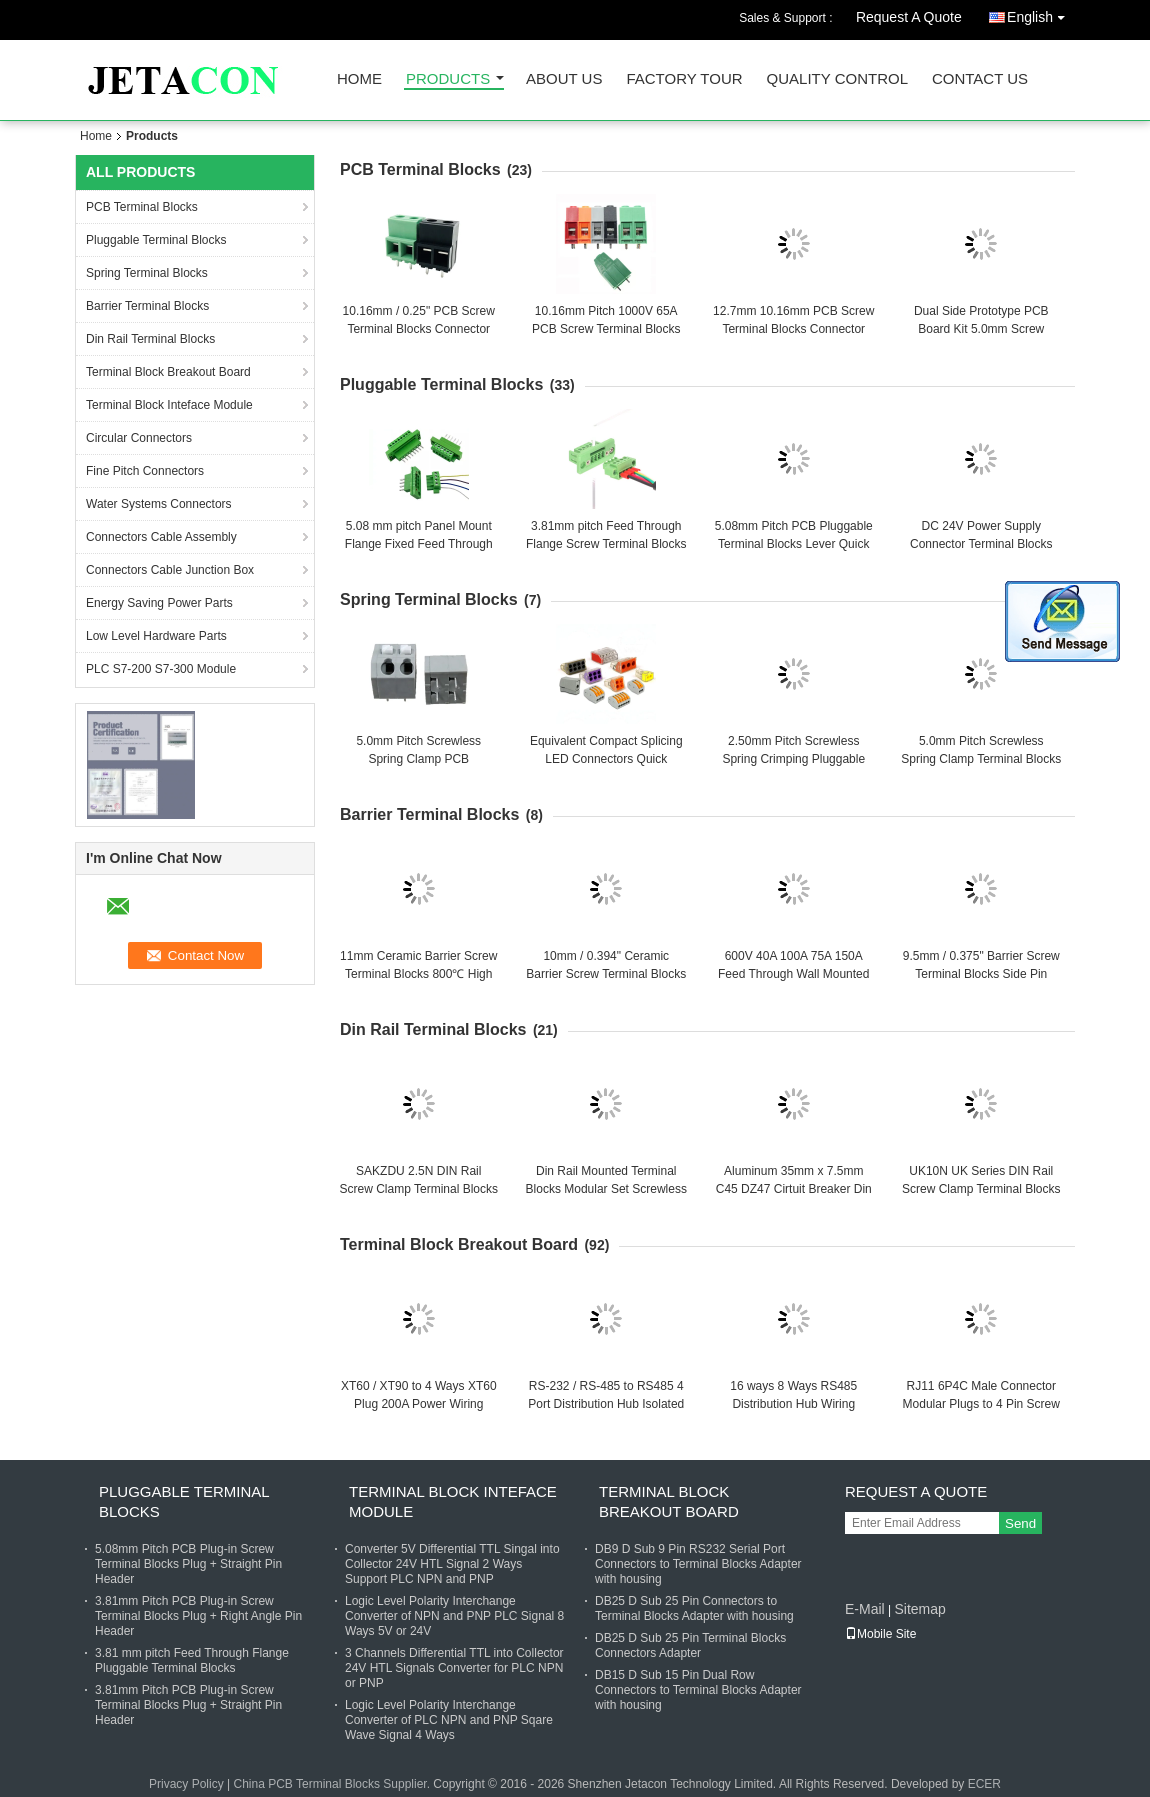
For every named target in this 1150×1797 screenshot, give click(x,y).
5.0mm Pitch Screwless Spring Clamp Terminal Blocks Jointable (981, 759)
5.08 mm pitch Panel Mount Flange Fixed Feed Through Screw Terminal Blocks (419, 544)
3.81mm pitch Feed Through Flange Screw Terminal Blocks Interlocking (606, 544)
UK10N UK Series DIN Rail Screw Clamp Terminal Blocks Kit (981, 1189)
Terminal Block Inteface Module (169, 405)
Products (448, 79)
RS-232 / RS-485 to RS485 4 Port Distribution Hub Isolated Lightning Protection (606, 1404)
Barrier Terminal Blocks (147, 306)
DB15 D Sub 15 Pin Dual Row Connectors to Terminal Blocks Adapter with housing (698, 1690)
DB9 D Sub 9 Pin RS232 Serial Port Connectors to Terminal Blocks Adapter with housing (698, 1564)
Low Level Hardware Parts (156, 636)
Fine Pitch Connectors (145, 471)
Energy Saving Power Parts (159, 603)
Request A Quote (909, 17)
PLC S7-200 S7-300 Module (161, 669)
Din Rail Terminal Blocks (150, 339)
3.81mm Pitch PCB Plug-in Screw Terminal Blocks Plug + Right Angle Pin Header (198, 1616)
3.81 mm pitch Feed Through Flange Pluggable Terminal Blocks (192, 1660)
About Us (564, 79)
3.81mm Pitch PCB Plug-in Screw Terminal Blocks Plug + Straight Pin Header (188, 1705)
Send (1020, 1523)
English (1041, 13)
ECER (984, 1784)
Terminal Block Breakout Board (168, 372)
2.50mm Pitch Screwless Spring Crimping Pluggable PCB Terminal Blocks (793, 759)
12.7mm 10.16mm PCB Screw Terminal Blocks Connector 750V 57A (793, 329)
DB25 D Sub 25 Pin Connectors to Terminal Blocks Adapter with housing (694, 1608)
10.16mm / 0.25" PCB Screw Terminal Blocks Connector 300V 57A (419, 329)
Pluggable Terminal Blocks (156, 240)
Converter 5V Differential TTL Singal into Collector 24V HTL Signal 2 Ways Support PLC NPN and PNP (452, 1564)
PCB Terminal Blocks (142, 207)
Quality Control (837, 79)
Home (359, 79)
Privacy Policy (186, 1784)
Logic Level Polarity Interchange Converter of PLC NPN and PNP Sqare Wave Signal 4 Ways (449, 1720)
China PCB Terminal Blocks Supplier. (333, 1784)
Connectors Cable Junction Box (170, 570)
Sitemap (919, 1609)
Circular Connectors (139, 438)
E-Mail (865, 1609)
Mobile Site (880, 1634)
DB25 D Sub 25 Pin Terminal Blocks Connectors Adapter (690, 1645)
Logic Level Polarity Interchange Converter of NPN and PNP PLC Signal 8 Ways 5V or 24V (454, 1616)
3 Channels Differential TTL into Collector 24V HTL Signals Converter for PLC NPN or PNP (454, 1668)
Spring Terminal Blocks (147, 273)
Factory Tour (684, 79)
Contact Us (980, 79)
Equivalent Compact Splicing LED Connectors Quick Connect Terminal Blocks (606, 759)
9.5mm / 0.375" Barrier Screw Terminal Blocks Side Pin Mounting (981, 974)
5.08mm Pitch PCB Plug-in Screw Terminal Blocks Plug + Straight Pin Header (188, 1564)
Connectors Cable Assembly (161, 537)
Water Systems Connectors (159, 504)
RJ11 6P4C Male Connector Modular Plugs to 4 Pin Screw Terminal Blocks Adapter (981, 1404)
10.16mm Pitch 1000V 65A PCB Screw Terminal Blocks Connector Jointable (606, 329)
